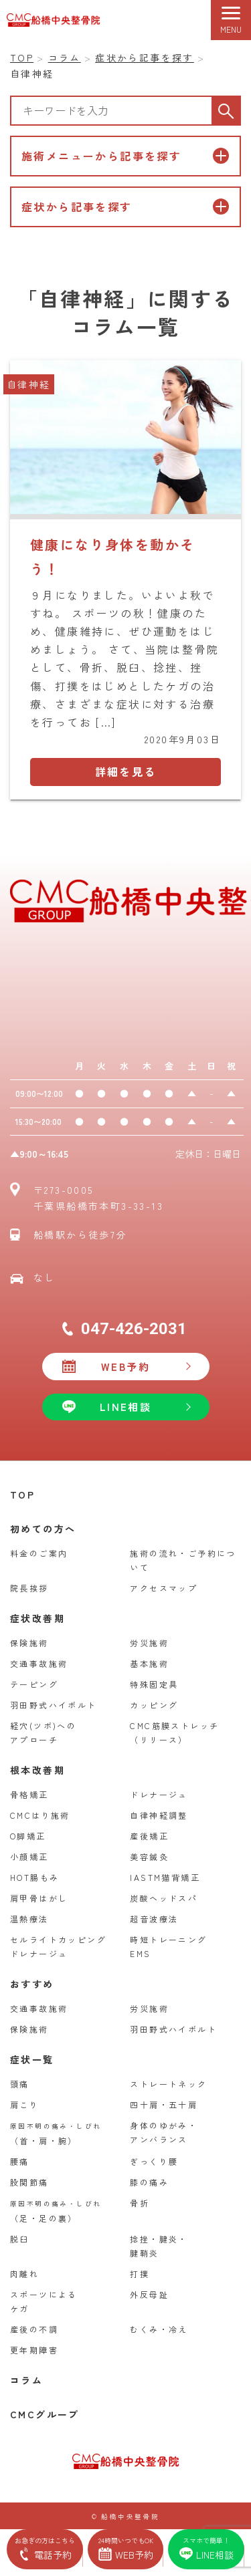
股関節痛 (29, 2182)
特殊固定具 (154, 1684)
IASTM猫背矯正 (165, 1877)
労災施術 (149, 1642)
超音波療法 (154, 1918)
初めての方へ (43, 1528)
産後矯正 (149, 1835)
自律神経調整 (158, 1815)
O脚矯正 (28, 1835)
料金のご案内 (39, 1553)
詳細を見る (126, 771)
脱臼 (19, 2238)
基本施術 (149, 1663)
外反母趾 (149, 2294)
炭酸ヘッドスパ (163, 1898)
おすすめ (32, 1983)
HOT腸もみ (34, 1877)
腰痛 (19, 2161)
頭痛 (19, 2083)
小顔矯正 (29, 1856)
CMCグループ (45, 2414)
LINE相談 (125, 1407)
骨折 (139, 2202)
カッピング (154, 1704)
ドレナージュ (158, 1794)
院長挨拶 (29, 1587)
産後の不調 (34, 2329)
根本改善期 (37, 1770)
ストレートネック (168, 2083)
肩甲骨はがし (39, 1898)
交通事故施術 (39, 1663)
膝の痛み (149, 2182)
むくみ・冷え (158, 2329)
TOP (22, 1494)
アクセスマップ (163, 1587)
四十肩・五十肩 (163, 2104)
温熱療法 (29, 1918)
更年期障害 (34, 2349)
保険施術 (29, 1642)
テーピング (34, 1684)
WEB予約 (125, 1367)
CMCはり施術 (40, 1815)
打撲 (139, 2273)
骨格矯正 (29, 1794)
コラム (26, 2380)
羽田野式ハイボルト (53, 1704)
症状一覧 (32, 2059)
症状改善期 (37, 1618)
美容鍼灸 (149, 1856)
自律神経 (29, 384)
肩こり (24, 2104)
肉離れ (24, 2273)
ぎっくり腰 (154, 2161)
